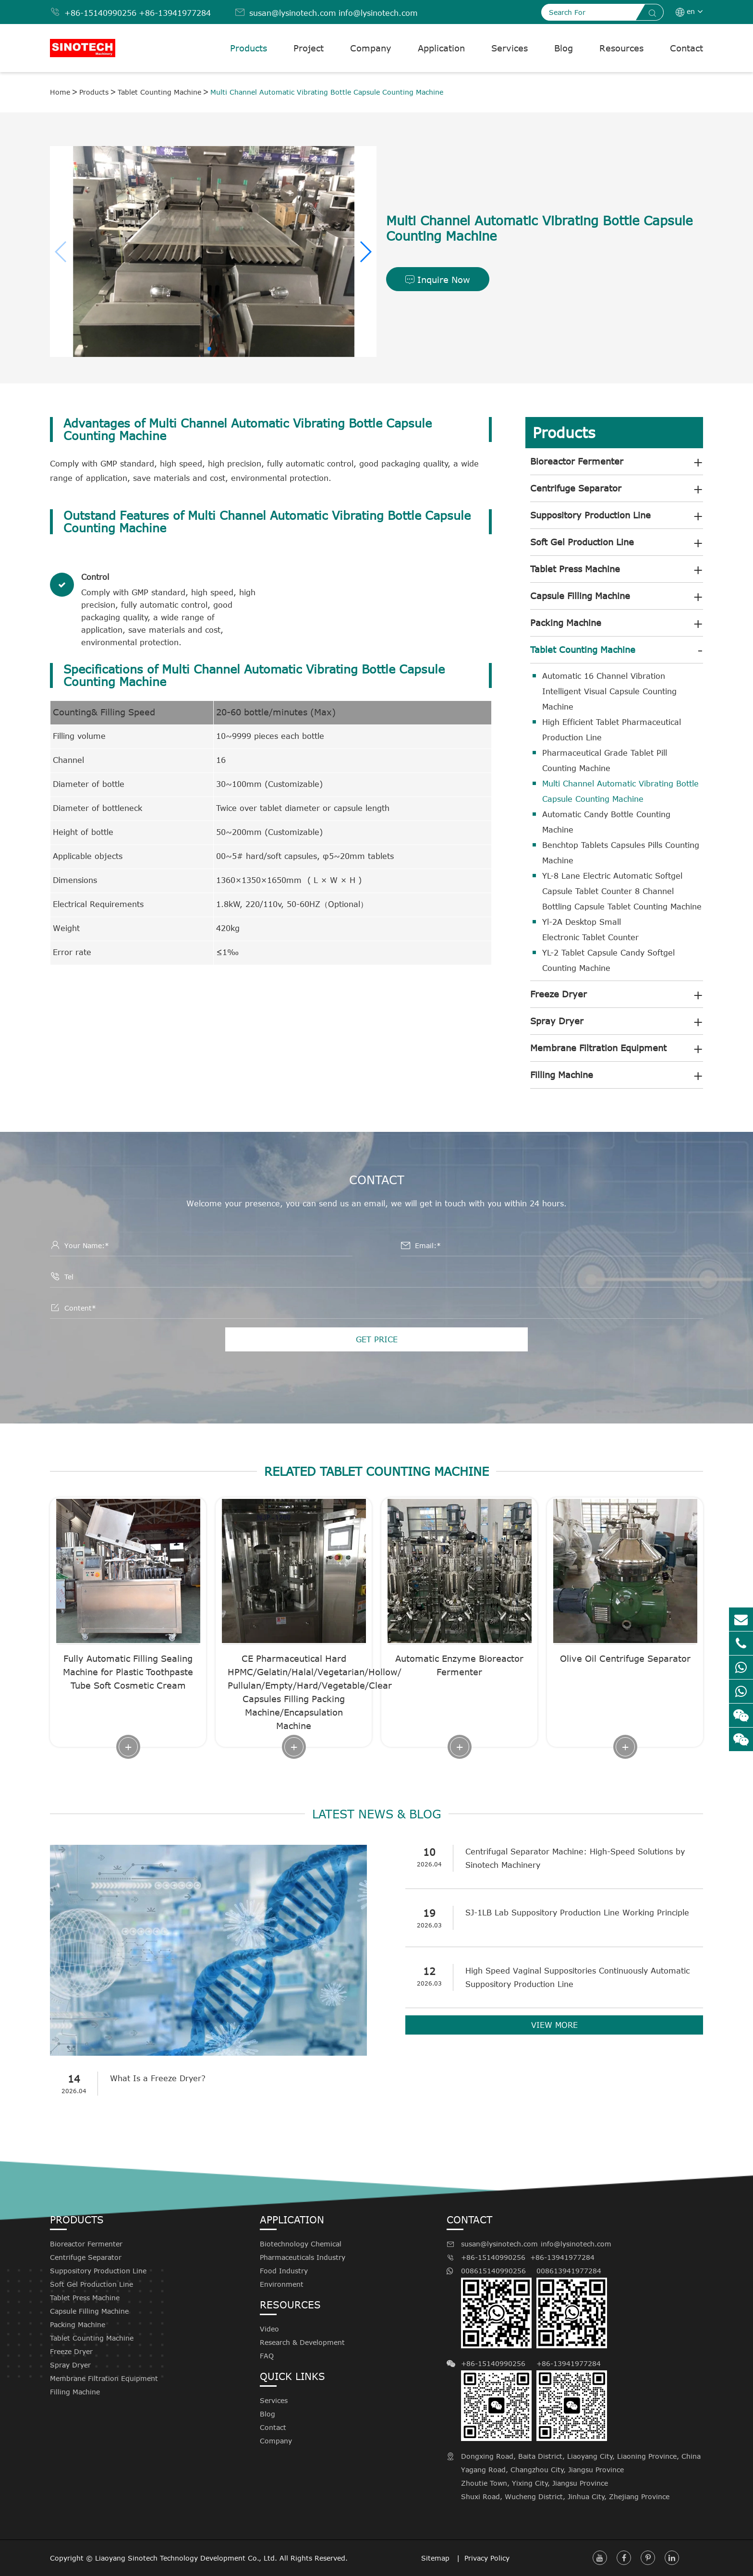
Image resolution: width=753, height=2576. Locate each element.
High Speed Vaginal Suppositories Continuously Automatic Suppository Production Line (577, 1977)
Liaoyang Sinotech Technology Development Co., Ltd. (186, 2558)
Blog (563, 48)
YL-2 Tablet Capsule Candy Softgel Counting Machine (608, 960)
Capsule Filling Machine (580, 595)
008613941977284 (571, 2307)
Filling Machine (561, 1074)
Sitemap (436, 2558)
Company (370, 48)
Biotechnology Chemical (300, 2244)
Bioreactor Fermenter (576, 461)
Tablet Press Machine (575, 569)
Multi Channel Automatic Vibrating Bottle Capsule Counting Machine (326, 92)
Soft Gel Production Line (582, 542)
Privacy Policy (487, 2558)
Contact (686, 48)
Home (60, 92)
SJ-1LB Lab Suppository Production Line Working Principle (577, 1912)
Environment (282, 2284)
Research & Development (302, 2342)
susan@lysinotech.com (292, 13)
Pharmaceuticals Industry (302, 2257)
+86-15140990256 (100, 13)
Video (269, 2329)
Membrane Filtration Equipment (598, 1048)
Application (441, 48)
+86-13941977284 (175, 13)
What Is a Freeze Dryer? (158, 2078)
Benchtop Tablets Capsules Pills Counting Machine (620, 853)
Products (248, 48)
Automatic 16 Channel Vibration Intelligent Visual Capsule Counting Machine (609, 691)
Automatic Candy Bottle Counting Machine (606, 822)
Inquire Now (437, 279)
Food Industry (284, 2271)
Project (308, 48)
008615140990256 (496, 2307)
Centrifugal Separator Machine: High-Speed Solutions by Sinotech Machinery (575, 1858)
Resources (621, 48)
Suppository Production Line (590, 515)
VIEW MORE (554, 2025)
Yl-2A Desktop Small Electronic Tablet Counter (590, 930)
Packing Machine (565, 622)
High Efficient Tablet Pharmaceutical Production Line (611, 730)
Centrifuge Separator (575, 488)
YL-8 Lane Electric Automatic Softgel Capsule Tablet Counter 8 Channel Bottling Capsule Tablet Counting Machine (622, 891)
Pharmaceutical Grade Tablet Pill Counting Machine (604, 760)
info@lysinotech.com (378, 13)
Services (509, 48)
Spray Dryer (556, 1021)
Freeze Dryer (558, 994)
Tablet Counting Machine (159, 92)
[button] (365, 251)
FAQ (267, 2356)
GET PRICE (377, 1339)
